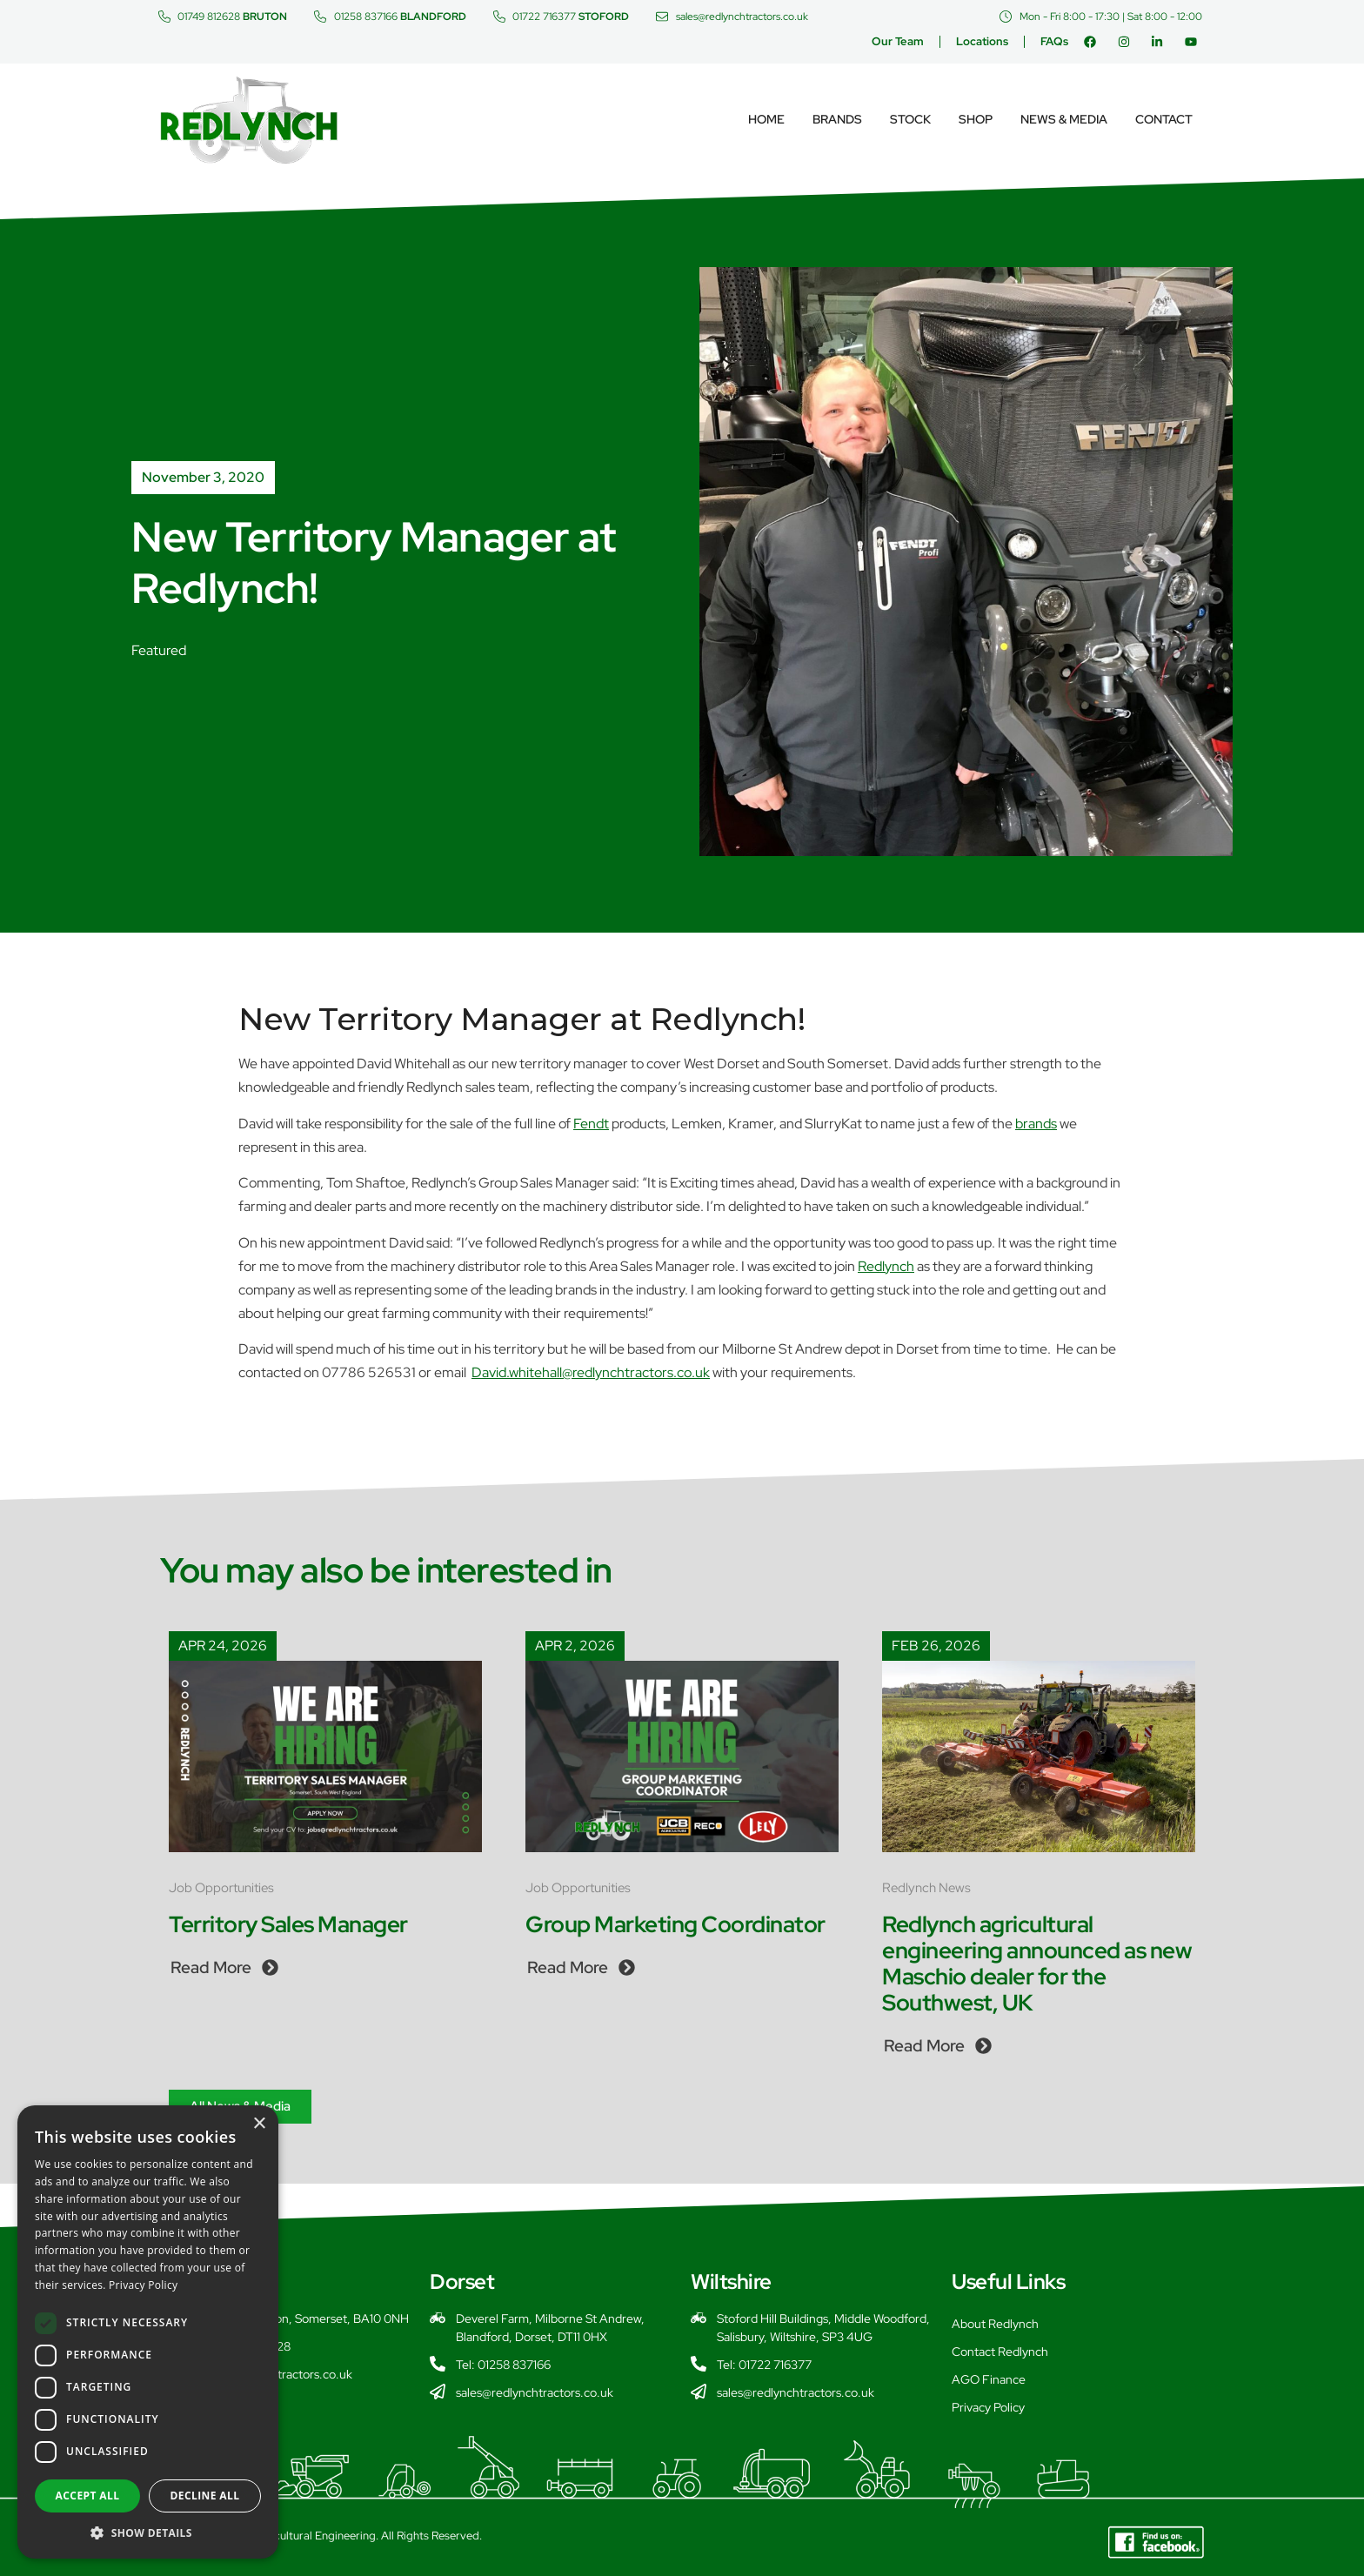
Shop (976, 119)
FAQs (1054, 41)
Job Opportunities (221, 1888)
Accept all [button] (88, 2495)
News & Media (1063, 119)
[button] (148, 2532)
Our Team (898, 41)
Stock (910, 119)
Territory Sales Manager (288, 1924)
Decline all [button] (205, 2495)
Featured (158, 650)
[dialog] (147, 2332)
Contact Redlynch (1000, 2351)
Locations (982, 41)
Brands (837, 119)
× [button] (258, 2124)
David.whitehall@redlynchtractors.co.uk (590, 1372)
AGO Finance (989, 2379)
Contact (1164, 119)
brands (1036, 1123)
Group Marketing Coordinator (675, 1924)
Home (766, 119)
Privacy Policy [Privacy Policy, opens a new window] (143, 2285)
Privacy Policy (988, 2407)
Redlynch (886, 1266)
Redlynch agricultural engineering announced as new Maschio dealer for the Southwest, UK (1037, 1963)
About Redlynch (995, 2324)
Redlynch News (926, 1888)
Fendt (591, 1123)
